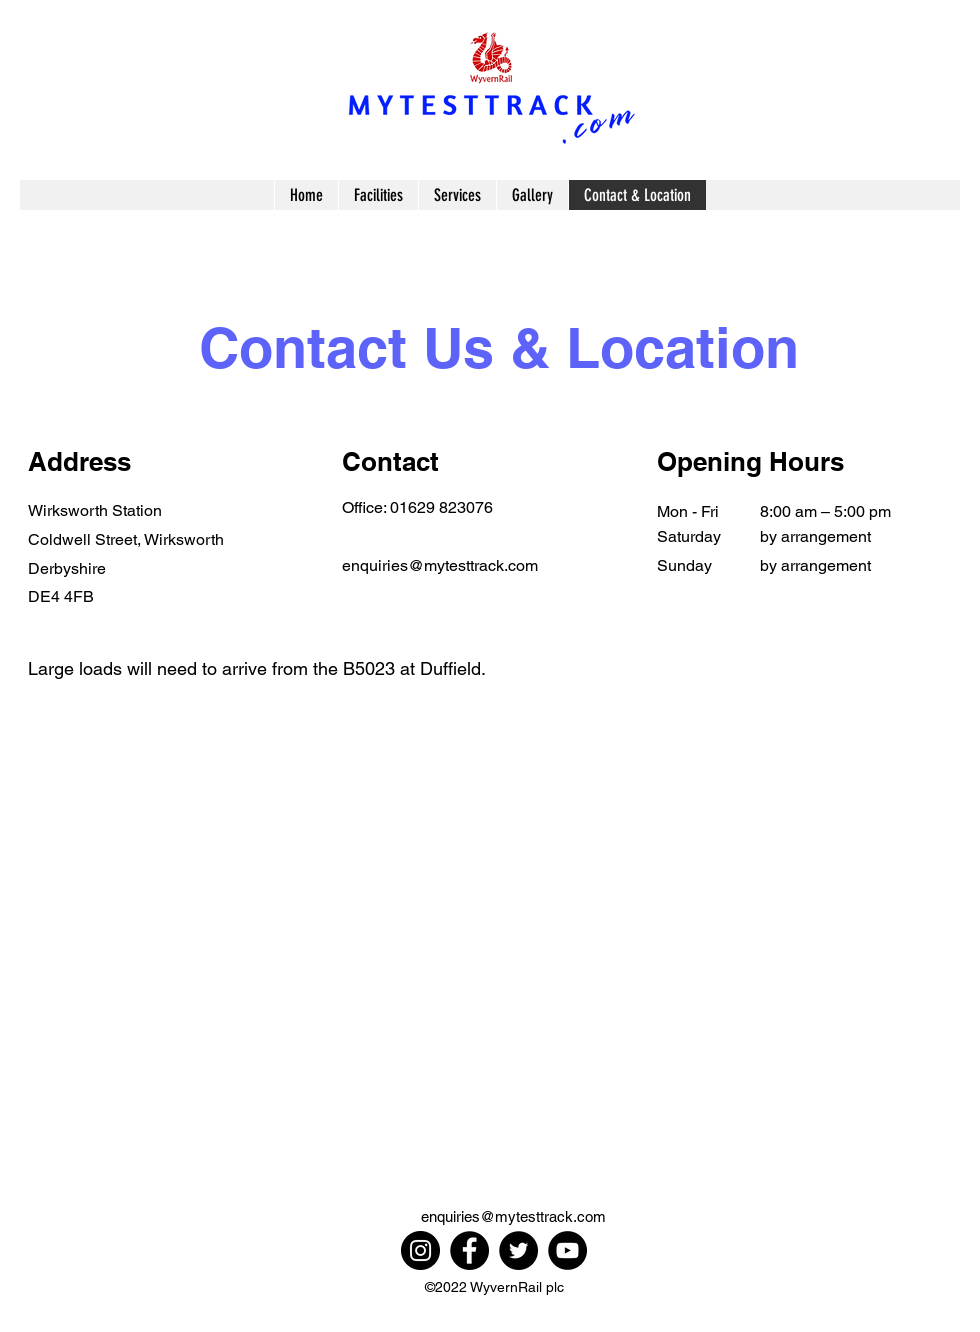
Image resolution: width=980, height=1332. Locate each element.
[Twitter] (518, 1250)
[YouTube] (567, 1250)
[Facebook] (469, 1250)
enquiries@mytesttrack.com (440, 565)
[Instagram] (420, 1250)
